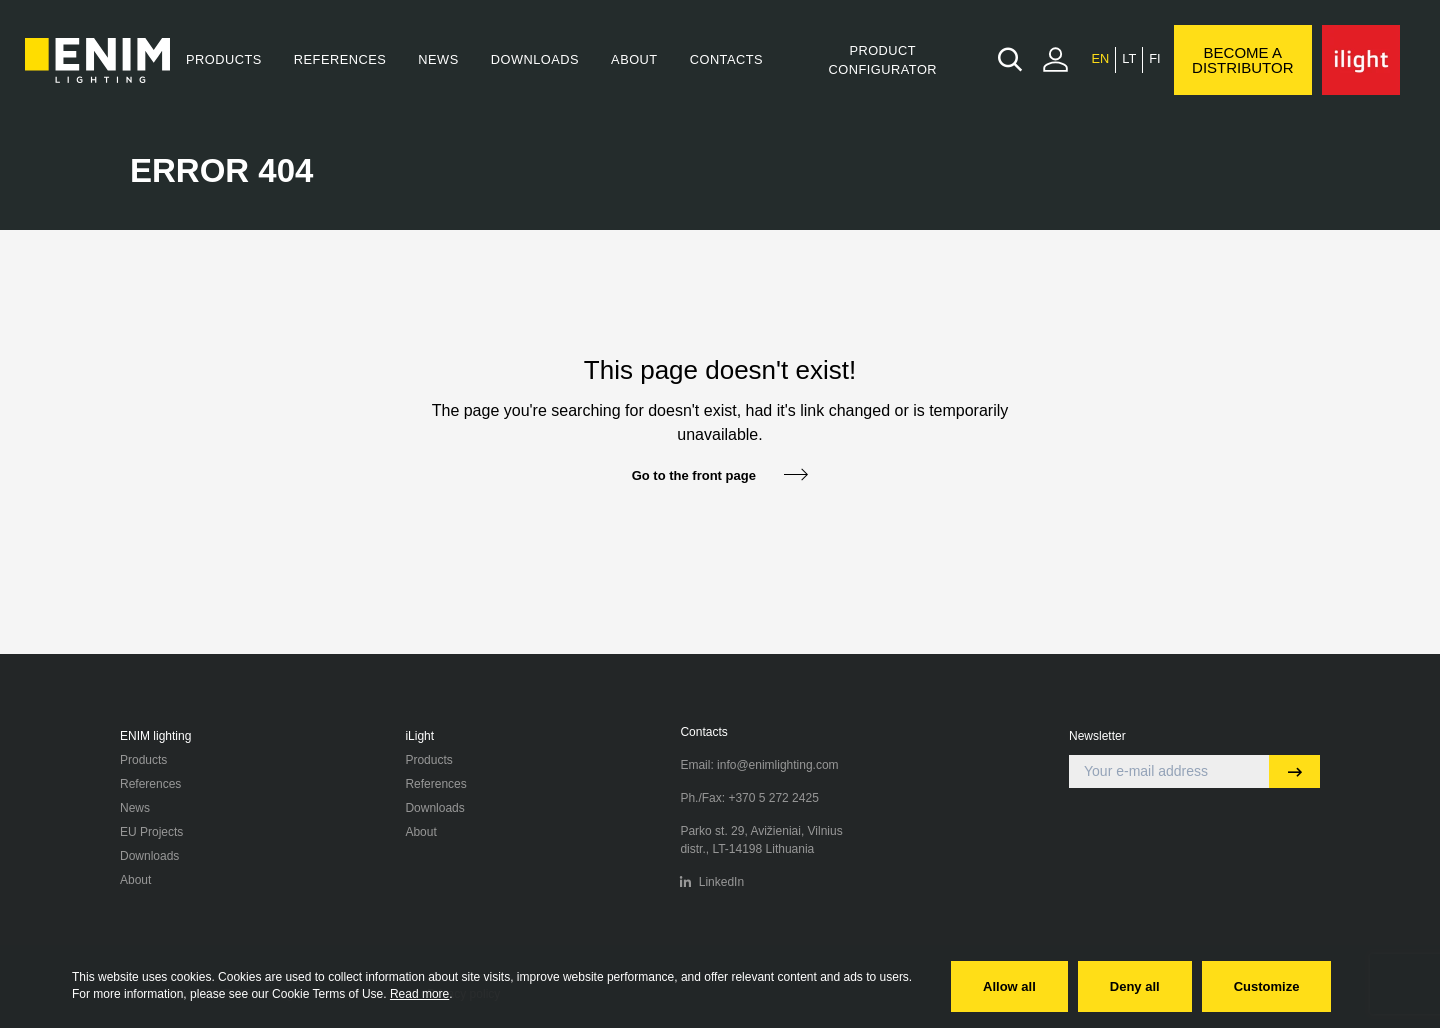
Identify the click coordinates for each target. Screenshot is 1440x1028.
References (340, 59)
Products (224, 59)
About (634, 59)
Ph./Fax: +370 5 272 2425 (749, 798)
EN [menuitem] (1100, 59)
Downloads (535, 59)
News (438, 59)
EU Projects (151, 832)
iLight (419, 736)
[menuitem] (1100, 59)
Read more (419, 994)
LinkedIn (712, 882)
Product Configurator (882, 60)
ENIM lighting (155, 736)
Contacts (726, 59)
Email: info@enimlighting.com (759, 765)
